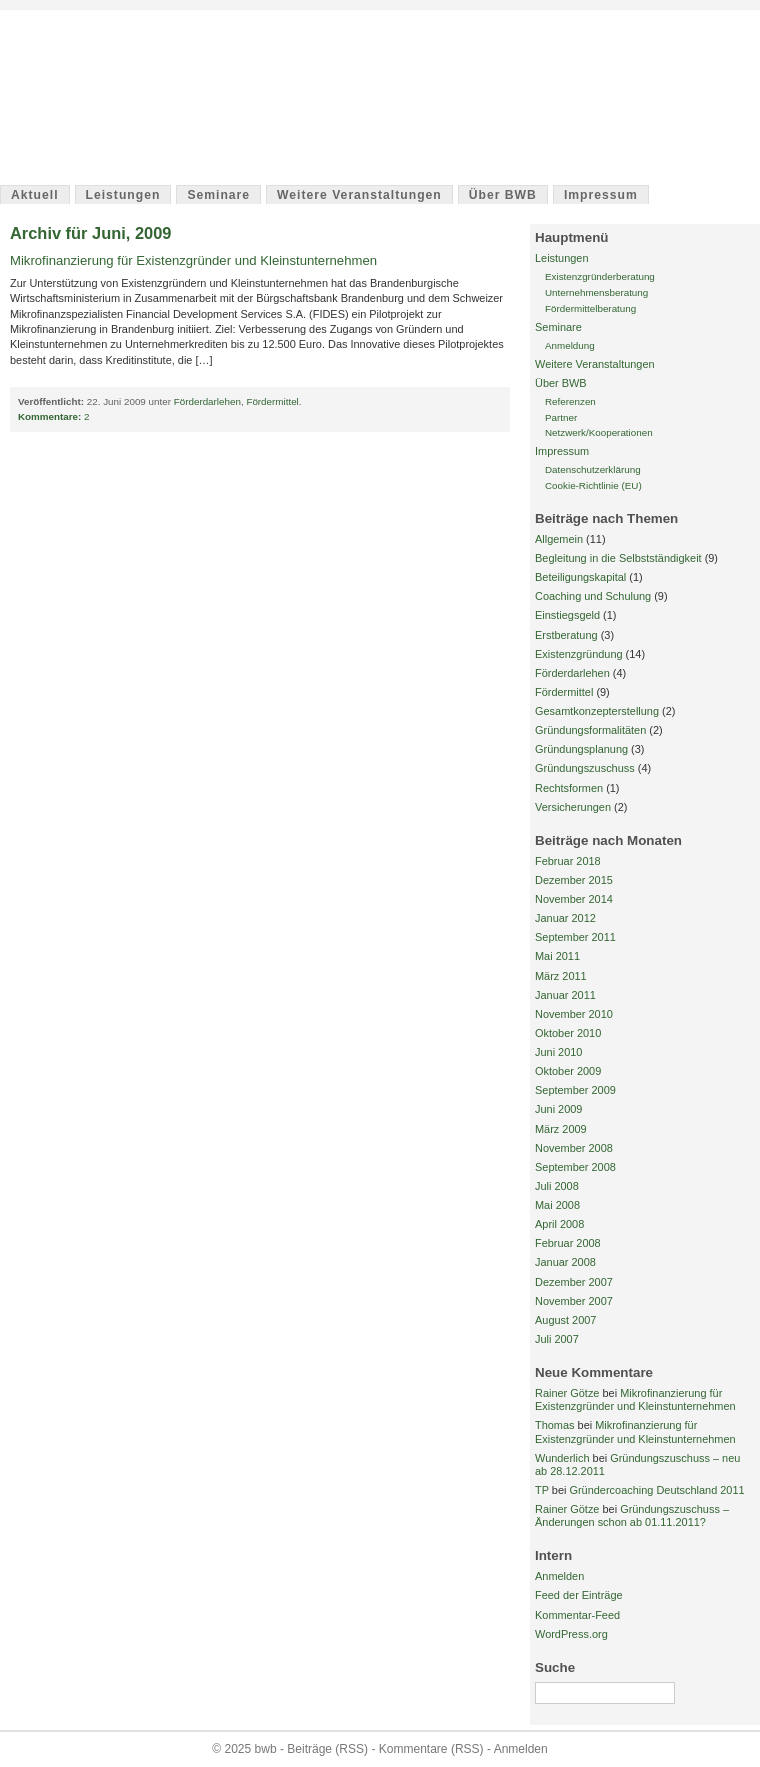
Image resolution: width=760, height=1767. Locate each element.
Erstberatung (566, 635)
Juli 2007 (557, 1339)
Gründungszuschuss (585, 768)
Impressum (601, 195)
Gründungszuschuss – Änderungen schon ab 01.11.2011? (632, 1515)
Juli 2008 (557, 1186)
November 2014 (574, 899)
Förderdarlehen (207, 401)
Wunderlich (562, 1458)
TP (542, 1490)
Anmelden (559, 1576)
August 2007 (565, 1320)
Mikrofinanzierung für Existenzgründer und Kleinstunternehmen (193, 260)
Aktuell (35, 195)
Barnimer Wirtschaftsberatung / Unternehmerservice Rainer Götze (298, 106)
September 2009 (575, 1090)
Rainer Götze (567, 1393)
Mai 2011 (557, 956)
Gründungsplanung (581, 749)
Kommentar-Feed (577, 1615)
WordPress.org (571, 1634)
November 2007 (574, 1301)
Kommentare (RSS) (431, 1749)
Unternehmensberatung (596, 292)
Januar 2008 (565, 1262)
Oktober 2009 (568, 1071)
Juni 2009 (558, 1109)
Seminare (218, 195)
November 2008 (574, 1148)
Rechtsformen (569, 788)
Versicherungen (573, 807)
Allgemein (559, 539)
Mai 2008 (557, 1205)
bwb (57, 52)
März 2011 (561, 976)
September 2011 (575, 937)
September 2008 (575, 1167)
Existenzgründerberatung (600, 276)
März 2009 (561, 1129)
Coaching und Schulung (593, 596)
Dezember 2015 (574, 880)
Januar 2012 (565, 918)
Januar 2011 (565, 995)
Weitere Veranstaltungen (359, 195)
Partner (561, 417)
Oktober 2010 (568, 1033)
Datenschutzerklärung (593, 469)
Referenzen (570, 401)
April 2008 (559, 1224)
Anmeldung (570, 345)
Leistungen (123, 195)
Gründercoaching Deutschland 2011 (656, 1490)
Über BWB (503, 195)
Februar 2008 (568, 1243)
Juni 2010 (558, 1052)
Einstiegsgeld (567, 615)
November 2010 (574, 1014)
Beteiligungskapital (580, 577)
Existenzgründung (579, 654)
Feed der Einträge (579, 1595)
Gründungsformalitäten (590, 730)
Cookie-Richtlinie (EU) (593, 485)
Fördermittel (272, 401)
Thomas (555, 1425)
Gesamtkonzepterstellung (597, 711)
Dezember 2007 (574, 1282)
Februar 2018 (568, 861)
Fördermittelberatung (590, 308)
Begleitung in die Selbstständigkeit (618, 558)
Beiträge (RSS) (327, 1749)
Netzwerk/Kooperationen (599, 432)
